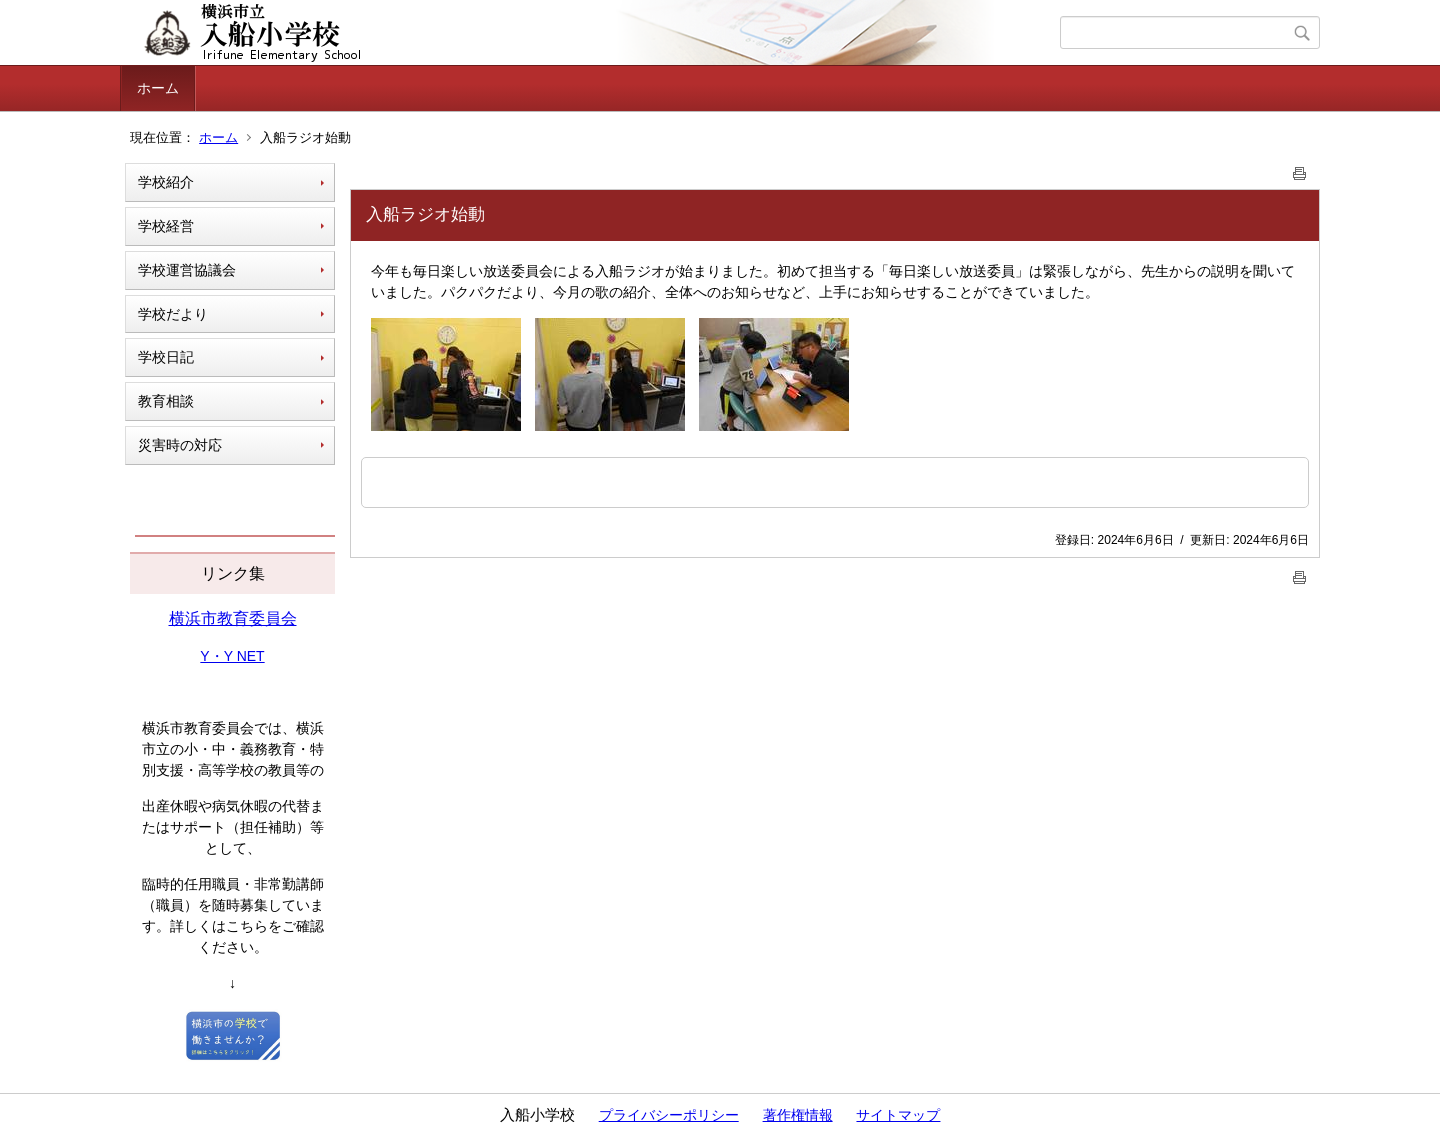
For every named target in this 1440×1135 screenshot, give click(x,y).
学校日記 (166, 357)
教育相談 (166, 401)
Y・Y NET (232, 656)
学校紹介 (166, 182)
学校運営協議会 (187, 270)
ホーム (158, 88)
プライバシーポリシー (669, 1115)
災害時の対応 (180, 445)
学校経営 (166, 226)
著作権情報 (798, 1115)
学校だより (173, 314)
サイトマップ (898, 1115)
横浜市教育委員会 (233, 618)
